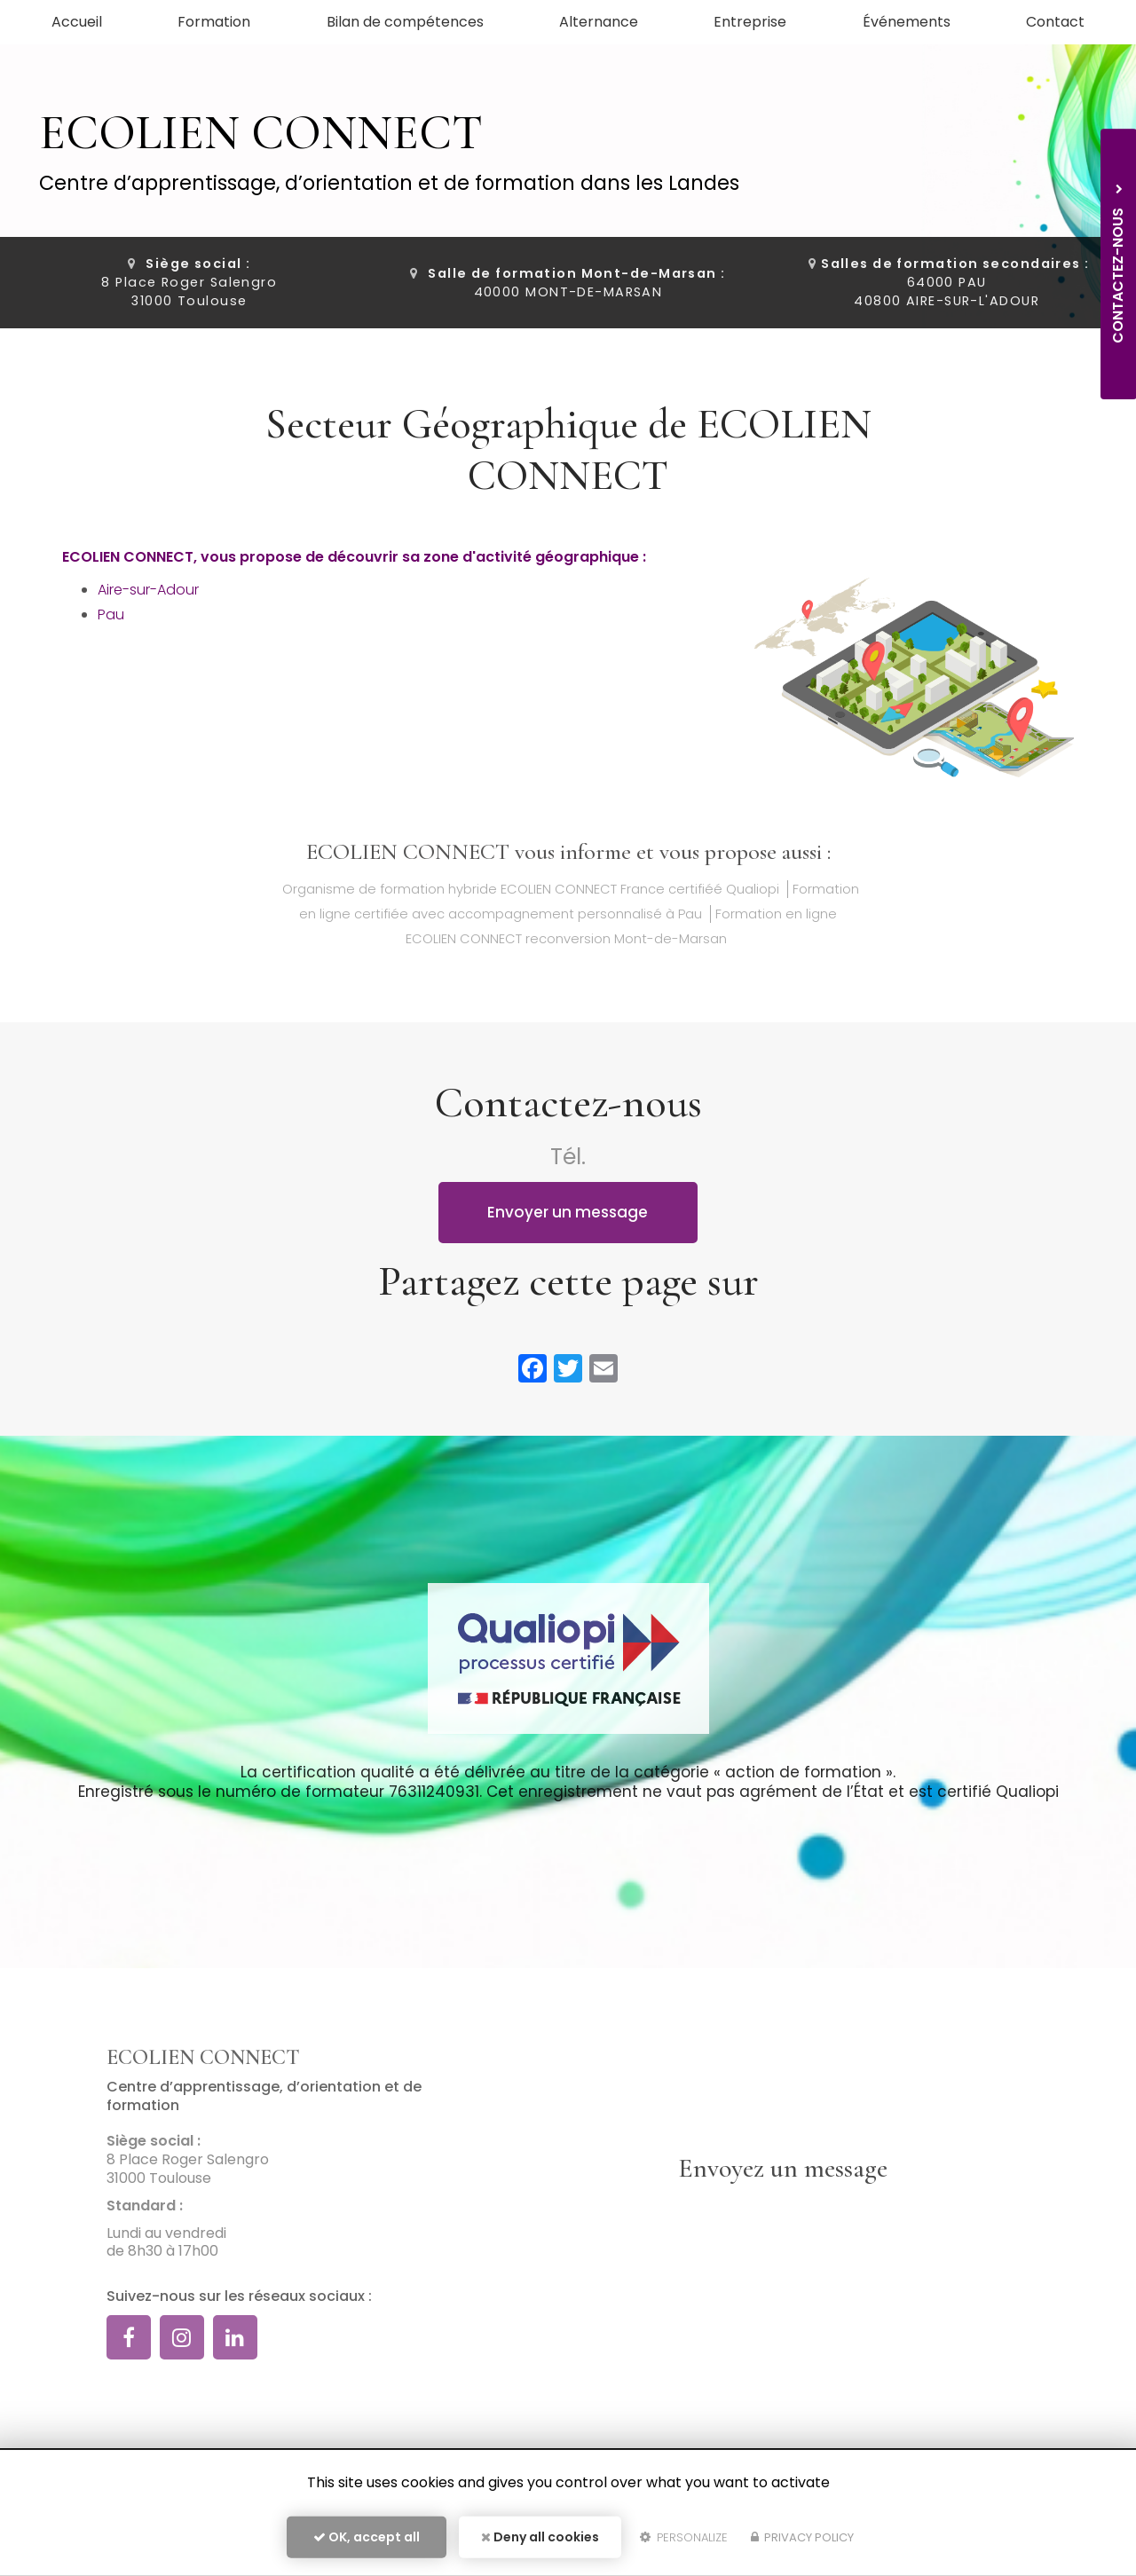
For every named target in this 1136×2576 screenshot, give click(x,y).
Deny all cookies (540, 2537)
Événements (907, 22)
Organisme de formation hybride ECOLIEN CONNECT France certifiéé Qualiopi (530, 889)
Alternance (598, 22)
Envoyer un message (568, 1212)
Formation (214, 22)
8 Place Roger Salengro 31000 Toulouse (189, 282)
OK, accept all (366, 2537)
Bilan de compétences (405, 22)
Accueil (76, 22)
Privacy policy (802, 2537)
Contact (1055, 22)
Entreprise (750, 22)
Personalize (684, 2537)
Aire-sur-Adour (148, 589)
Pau (111, 614)
